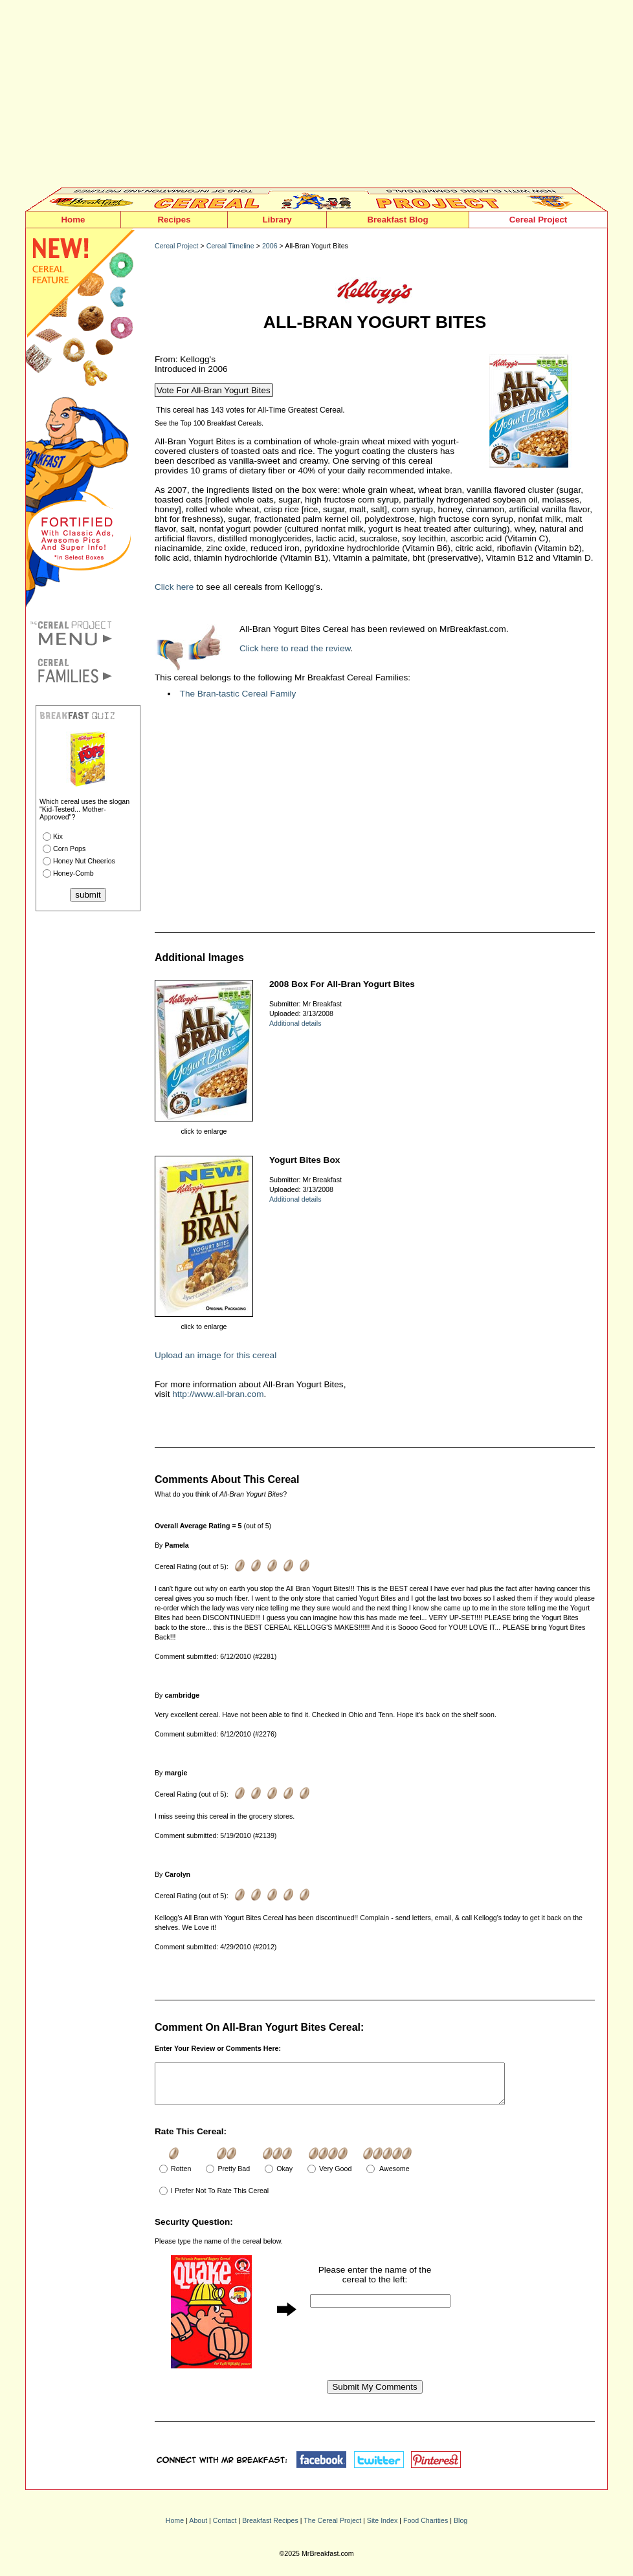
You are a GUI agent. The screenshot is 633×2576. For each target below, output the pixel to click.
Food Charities (425, 2528)
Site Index (382, 2528)
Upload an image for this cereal (215, 1355)
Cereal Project (538, 219)
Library (276, 219)
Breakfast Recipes (270, 2528)
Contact (225, 2528)
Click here (174, 587)
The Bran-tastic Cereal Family (238, 693)
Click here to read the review (295, 648)
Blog (460, 2528)
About (198, 2528)
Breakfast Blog (397, 219)
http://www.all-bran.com (217, 1394)
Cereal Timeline (230, 246)
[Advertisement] (316, 97)
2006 (270, 246)
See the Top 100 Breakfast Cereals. (209, 423)
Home (73, 219)
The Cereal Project (332, 2528)
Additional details (295, 1023)
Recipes (173, 219)
